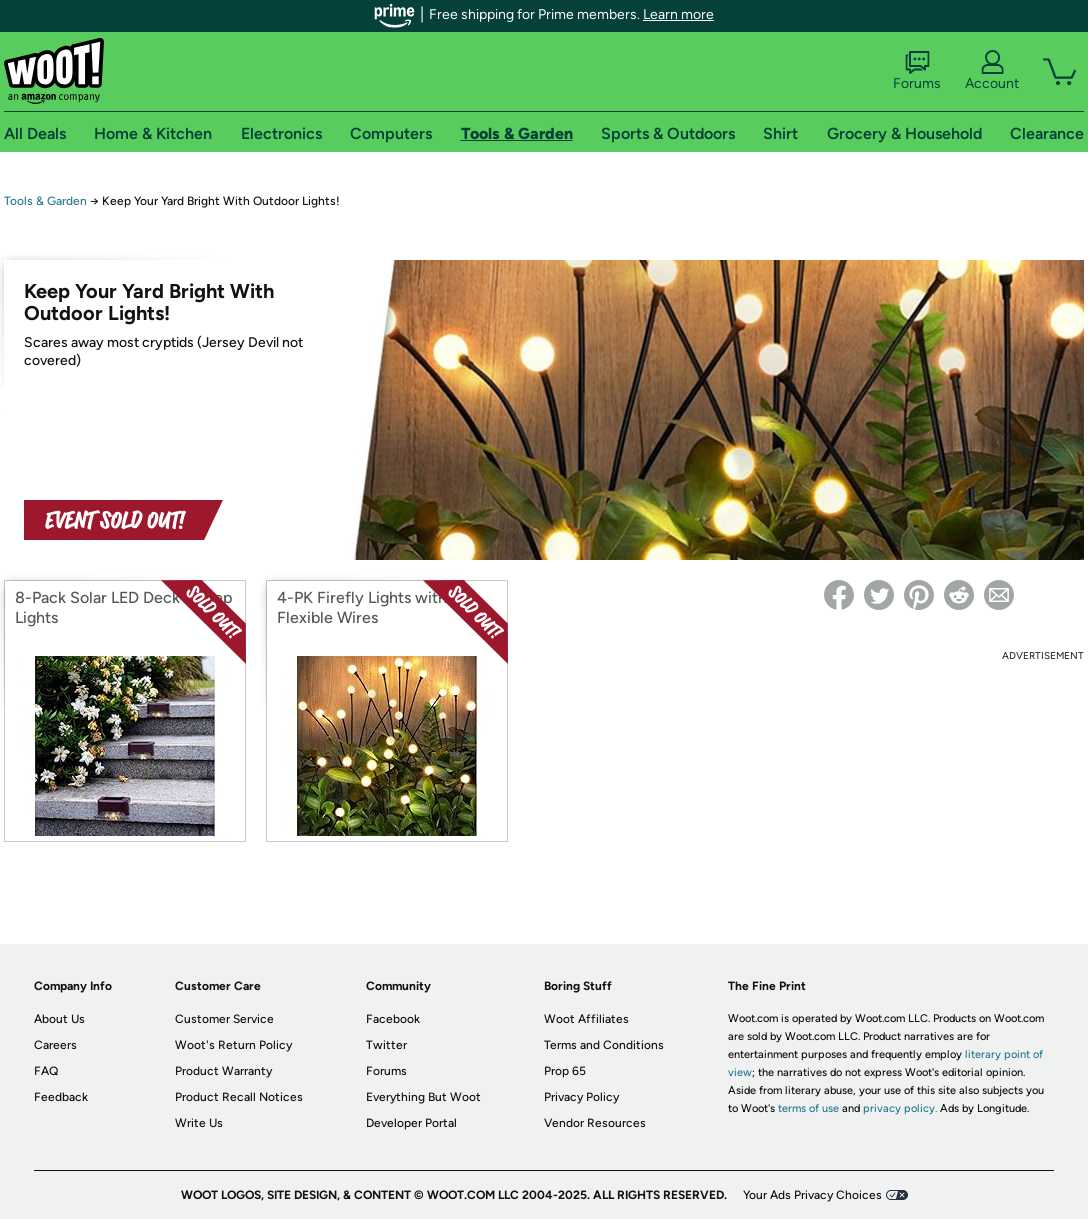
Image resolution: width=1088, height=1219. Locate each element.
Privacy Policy (581, 1097)
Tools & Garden (45, 201)
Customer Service (224, 1019)
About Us (59, 1019)
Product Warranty (223, 1071)
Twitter (386, 1045)
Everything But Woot (423, 1097)
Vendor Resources (595, 1123)
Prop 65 (565, 1071)
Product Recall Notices (239, 1097)
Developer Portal (411, 1123)
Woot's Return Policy (233, 1045)
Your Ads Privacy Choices (812, 1195)
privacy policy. (900, 1108)
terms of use (808, 1108)
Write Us (199, 1123)
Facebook (393, 1019)
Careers (55, 1045)
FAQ (46, 1071)
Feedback (61, 1097)
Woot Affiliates (586, 1019)
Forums (917, 71)
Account (992, 71)
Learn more (678, 14)
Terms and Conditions (604, 1045)
